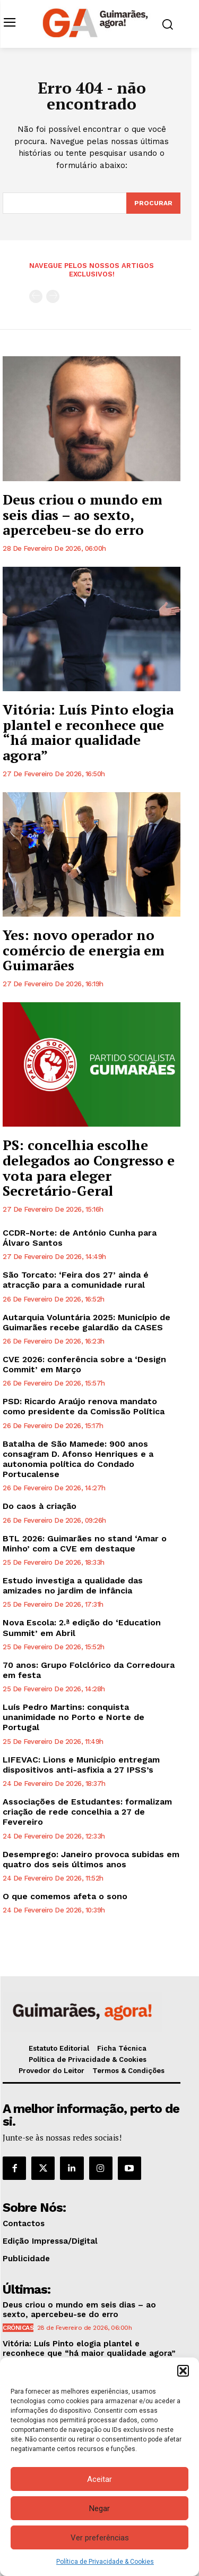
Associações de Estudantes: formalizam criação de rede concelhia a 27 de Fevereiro (87, 1812)
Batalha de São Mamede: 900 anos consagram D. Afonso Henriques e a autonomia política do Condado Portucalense (78, 1459)
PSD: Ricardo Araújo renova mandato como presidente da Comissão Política (84, 1406)
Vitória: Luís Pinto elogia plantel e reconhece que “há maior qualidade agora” (88, 732)
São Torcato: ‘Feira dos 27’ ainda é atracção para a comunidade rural (76, 1280)
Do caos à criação (39, 1506)
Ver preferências (100, 2538)
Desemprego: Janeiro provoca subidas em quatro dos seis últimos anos (91, 1859)
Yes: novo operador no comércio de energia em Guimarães (84, 950)
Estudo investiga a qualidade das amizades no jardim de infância (73, 1585)
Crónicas (18, 2327)
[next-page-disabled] (52, 296)
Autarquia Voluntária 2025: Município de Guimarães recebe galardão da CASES (86, 1322)
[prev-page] (35, 296)
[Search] (153, 203)
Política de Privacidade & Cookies (105, 2561)
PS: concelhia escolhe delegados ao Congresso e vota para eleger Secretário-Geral (89, 1167)
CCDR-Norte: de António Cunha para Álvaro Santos (80, 1238)
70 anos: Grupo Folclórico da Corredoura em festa (89, 1670)
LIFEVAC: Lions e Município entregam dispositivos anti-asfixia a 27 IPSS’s (81, 1765)
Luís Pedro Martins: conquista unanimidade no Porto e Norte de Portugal (73, 1717)
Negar (99, 2508)
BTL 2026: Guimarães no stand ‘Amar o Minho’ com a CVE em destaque (85, 1543)
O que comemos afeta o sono (65, 1896)
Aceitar (99, 2479)
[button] (183, 2370)
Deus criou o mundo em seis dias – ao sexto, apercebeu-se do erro (82, 514)
